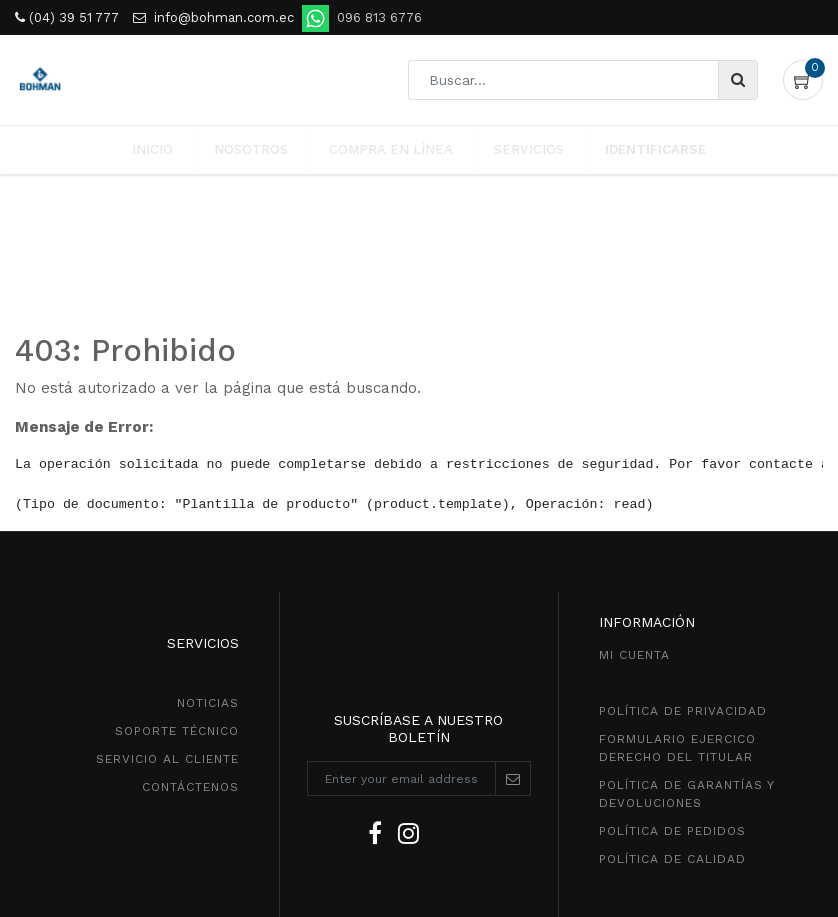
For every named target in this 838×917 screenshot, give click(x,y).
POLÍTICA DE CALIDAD (672, 685)
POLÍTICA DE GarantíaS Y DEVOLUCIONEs (686, 620)
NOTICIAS (208, 529)
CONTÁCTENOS (190, 613)
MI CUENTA (634, 481)
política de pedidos (672, 657)
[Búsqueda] (737, 80)
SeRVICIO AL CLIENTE (167, 585)
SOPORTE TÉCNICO (177, 557)
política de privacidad (683, 537)
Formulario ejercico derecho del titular (677, 574)
